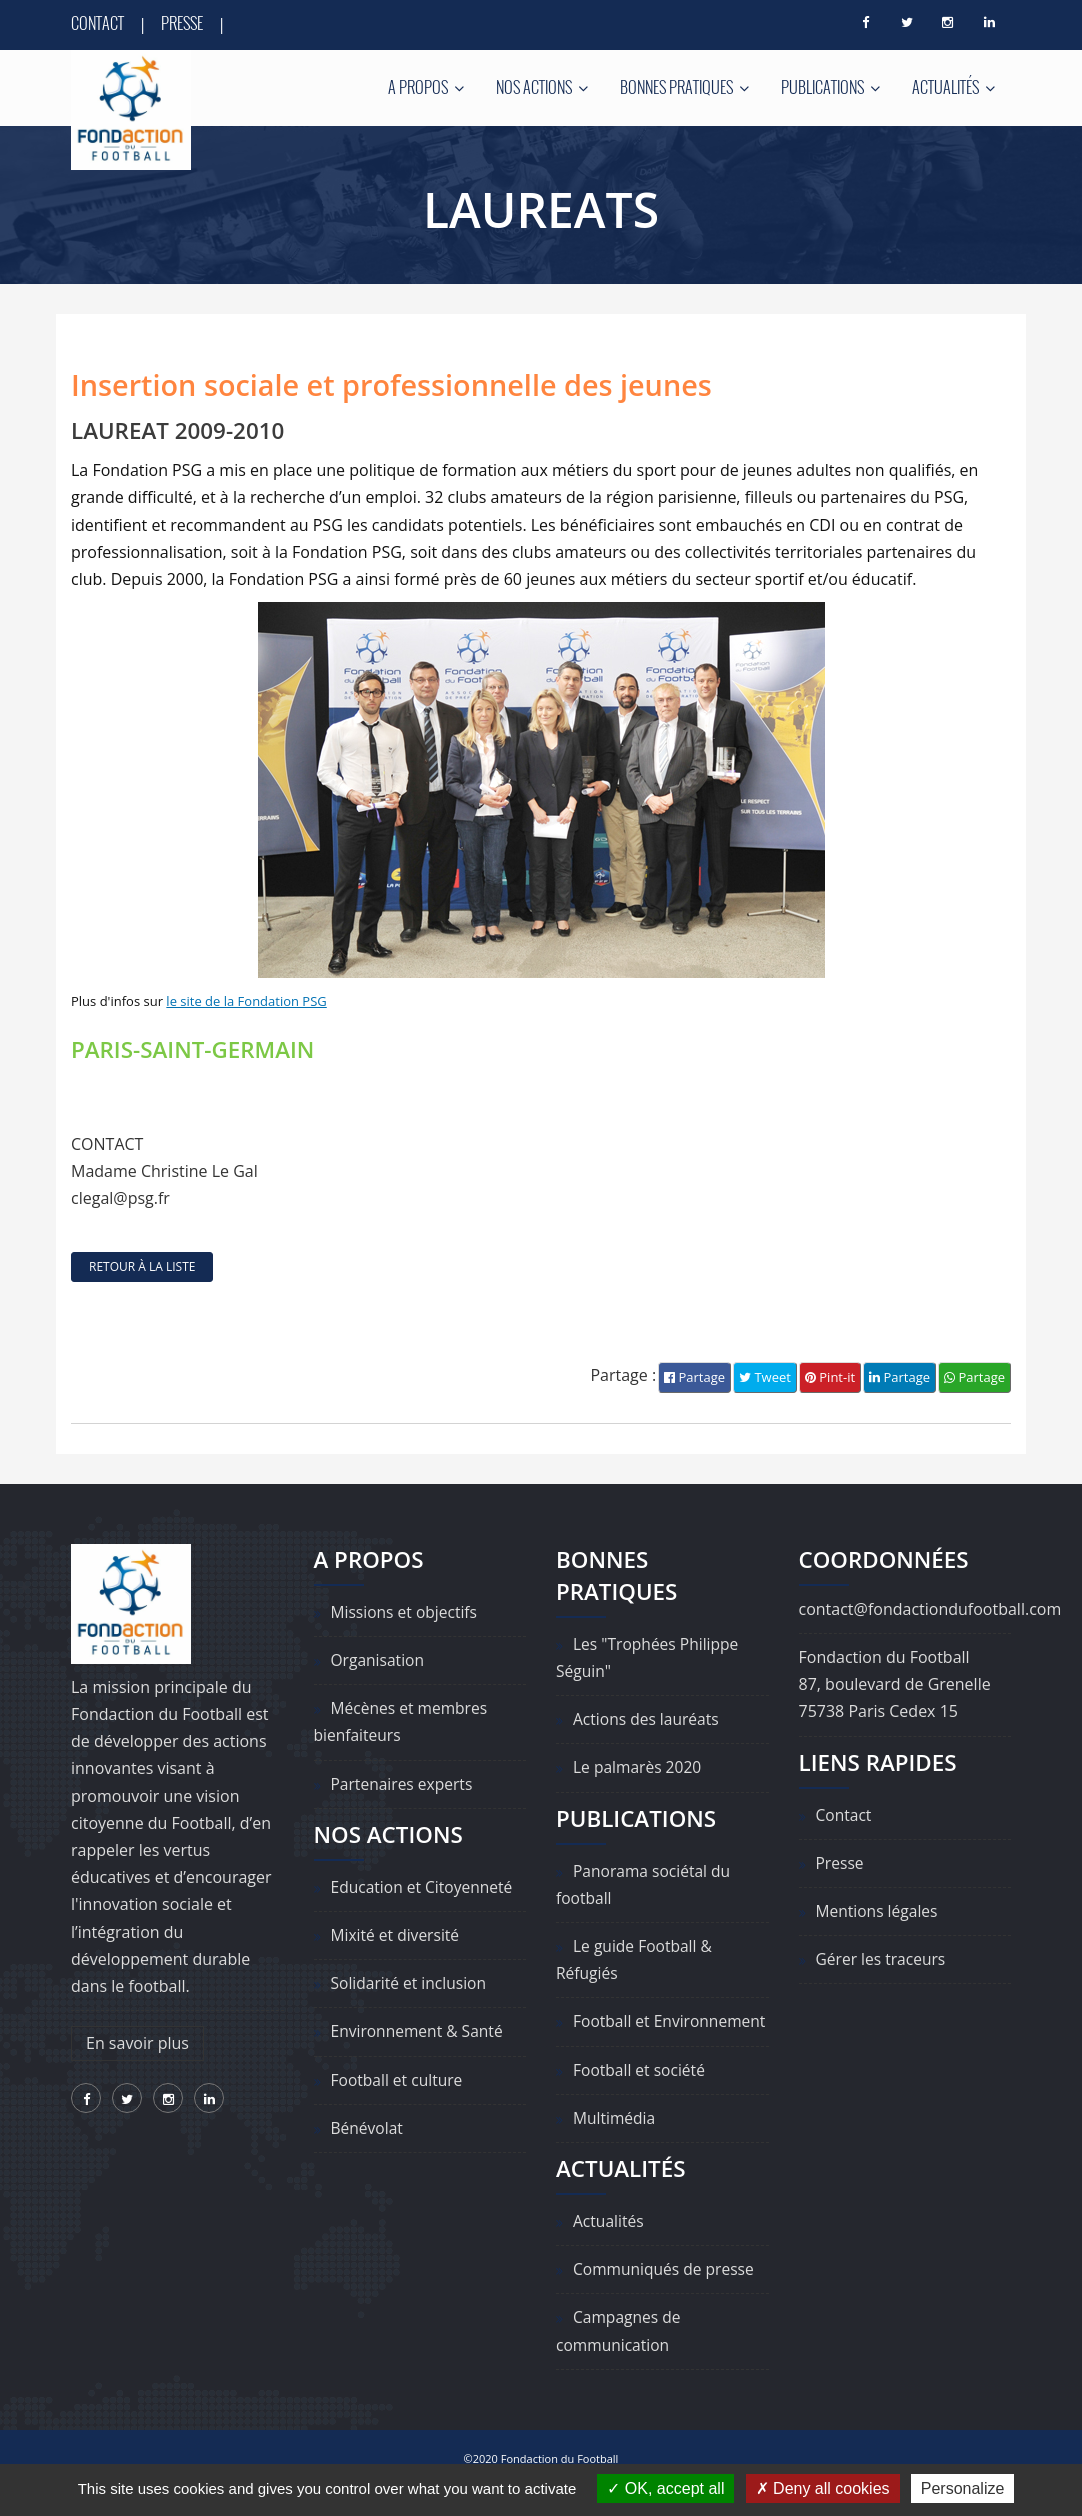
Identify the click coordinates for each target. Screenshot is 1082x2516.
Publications (830, 87)
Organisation (379, 1661)
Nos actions (542, 87)
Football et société (641, 2097)
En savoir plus (137, 2044)
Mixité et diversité (397, 1935)
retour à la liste (142, 1267)
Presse (182, 23)
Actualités (953, 87)
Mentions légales (878, 1911)
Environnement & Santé (419, 2032)
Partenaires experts (404, 1784)
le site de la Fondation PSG (246, 1002)
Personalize (963, 2488)
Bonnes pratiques (684, 87)
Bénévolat (368, 2128)
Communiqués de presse (666, 2297)
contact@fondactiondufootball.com (930, 1609)
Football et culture (399, 2080)
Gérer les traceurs (882, 1960)
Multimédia (615, 2145)
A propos (426, 87)
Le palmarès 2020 (639, 1768)
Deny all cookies (823, 2488)
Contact (97, 23)
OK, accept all (665, 2488)
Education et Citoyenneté (424, 1887)
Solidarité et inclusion (411, 1984)
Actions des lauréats (648, 1720)
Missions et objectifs (406, 1612)
